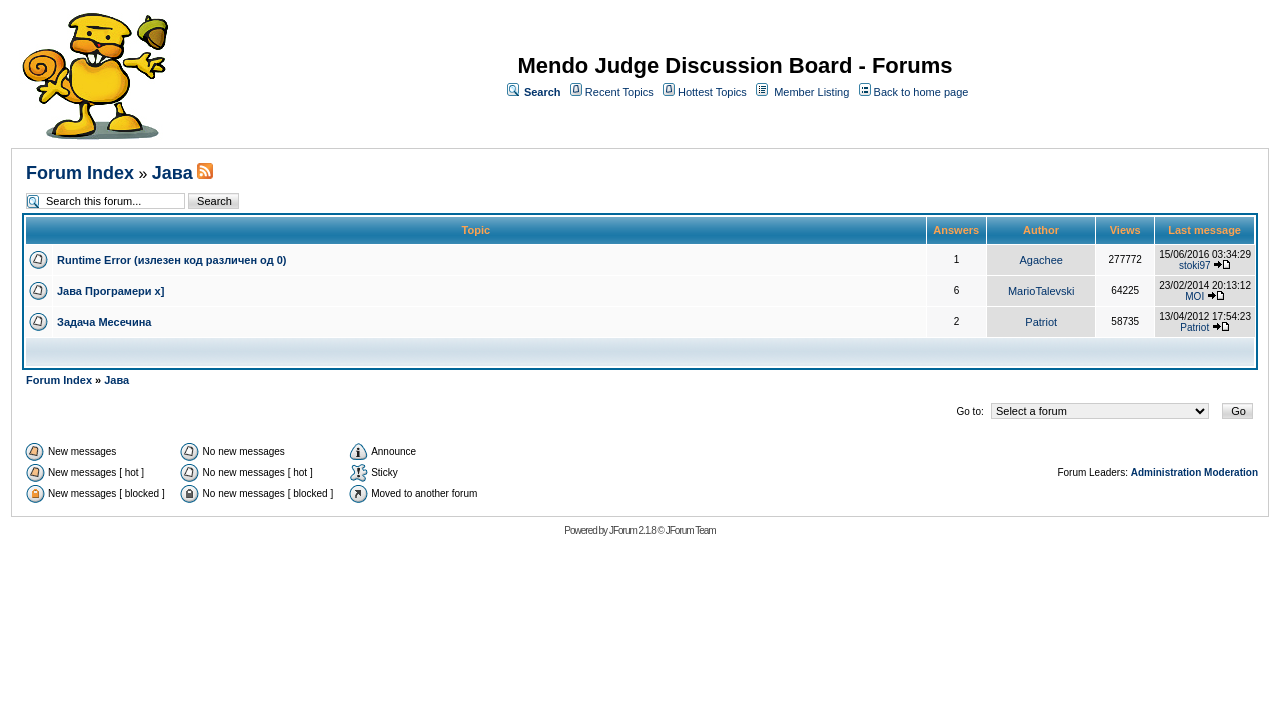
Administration (1166, 472)
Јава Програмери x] (110, 291)
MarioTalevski (1041, 291)
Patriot (1041, 322)
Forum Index (80, 173)
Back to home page (921, 92)
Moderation (1231, 472)
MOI (1194, 296)
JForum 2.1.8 (632, 530)
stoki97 (1195, 265)
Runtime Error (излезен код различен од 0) (171, 260)
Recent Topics (619, 92)
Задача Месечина (104, 322)
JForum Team (691, 530)
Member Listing (811, 92)
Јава (172, 173)
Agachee (1041, 260)
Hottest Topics (712, 92)
